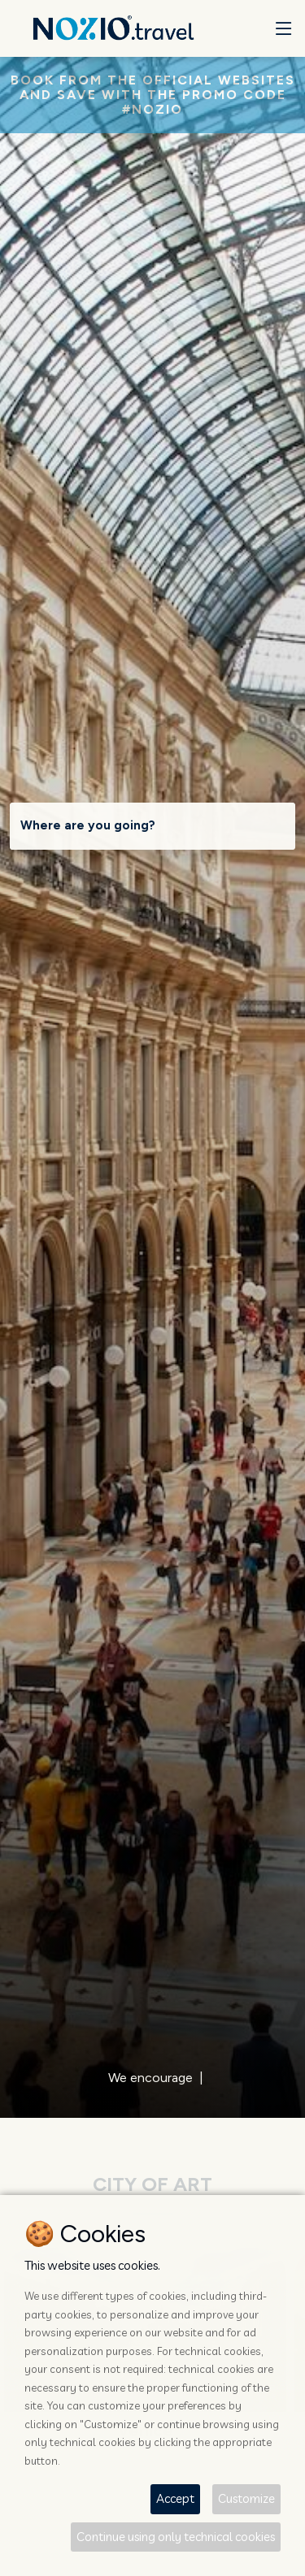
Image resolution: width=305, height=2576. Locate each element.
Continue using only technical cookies (175, 2536)
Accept (175, 2498)
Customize (246, 2498)
